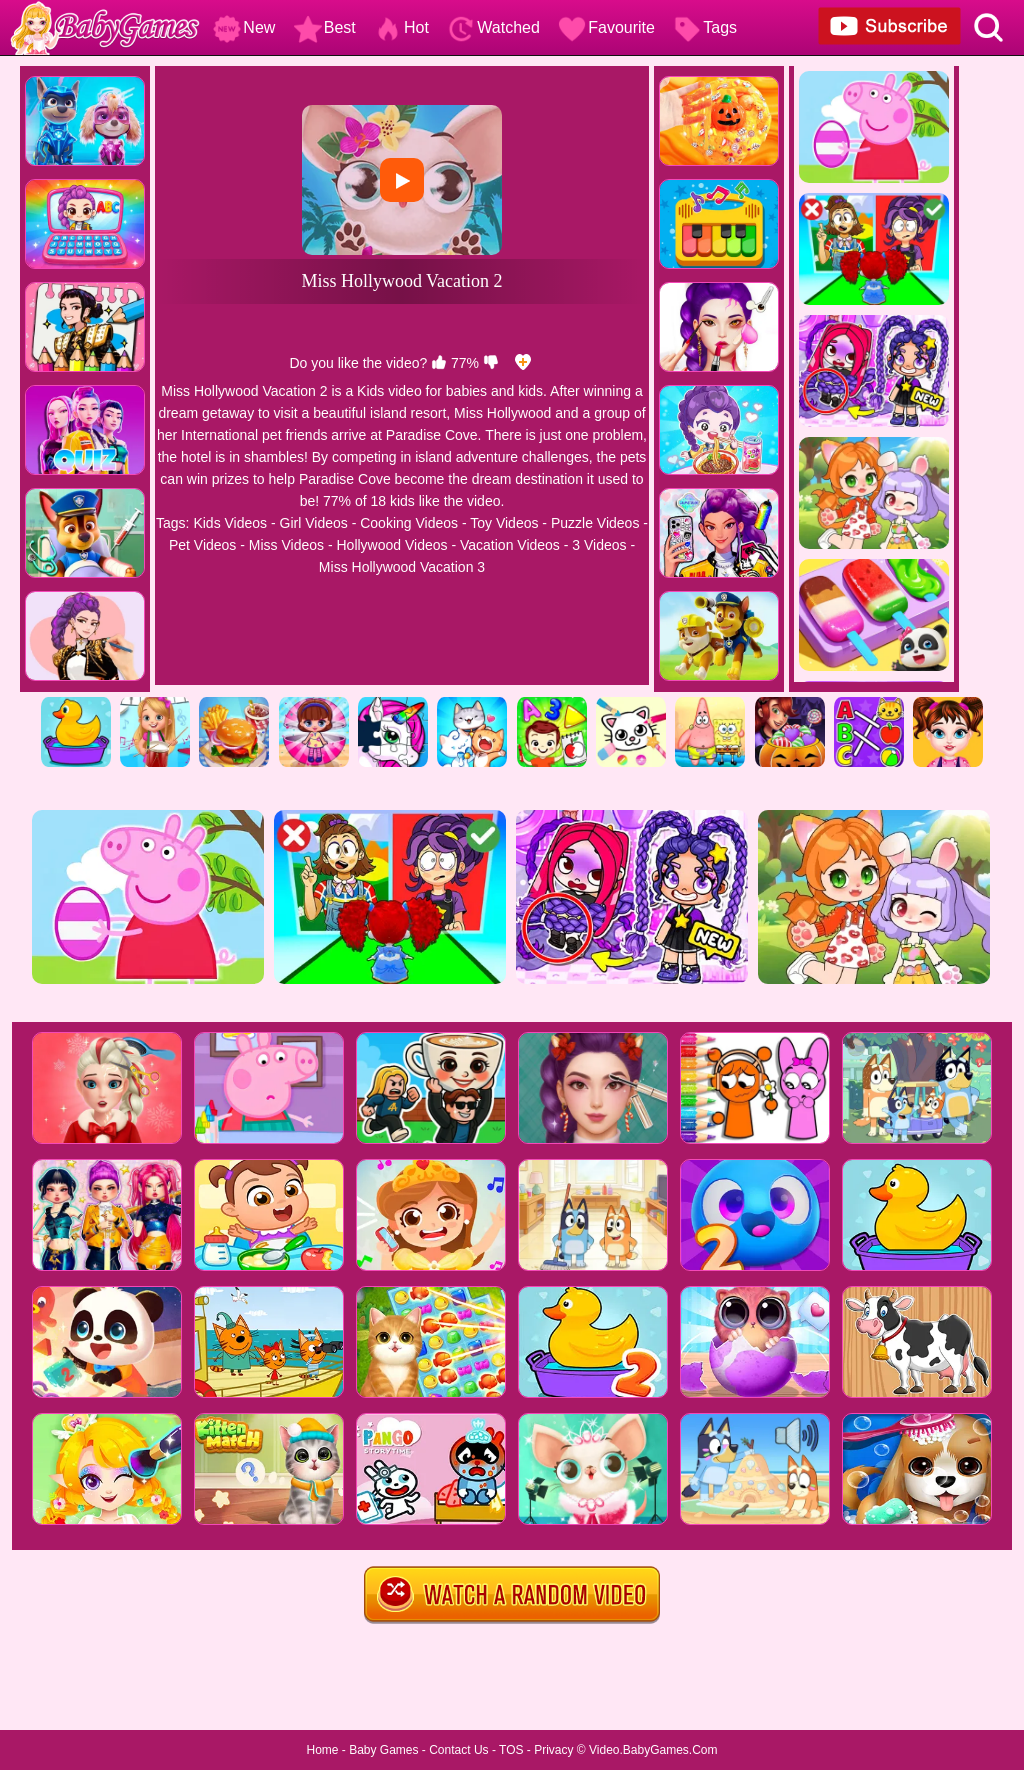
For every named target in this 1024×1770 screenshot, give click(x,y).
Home (322, 1750)
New (244, 27)
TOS (511, 1750)
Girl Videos (314, 523)
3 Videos (599, 545)
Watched (493, 27)
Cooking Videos (409, 523)
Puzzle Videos (595, 523)
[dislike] (491, 363)
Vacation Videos (510, 545)
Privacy (553, 1750)
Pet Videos (202, 545)
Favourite (606, 27)
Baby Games (383, 1750)
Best (325, 27)
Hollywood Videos (391, 545)
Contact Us (458, 1750)
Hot (401, 27)
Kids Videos (230, 523)
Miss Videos (286, 545)
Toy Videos (504, 523)
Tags (705, 27)
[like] (439, 363)
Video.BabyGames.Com (653, 1750)
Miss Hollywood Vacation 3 (402, 567)
